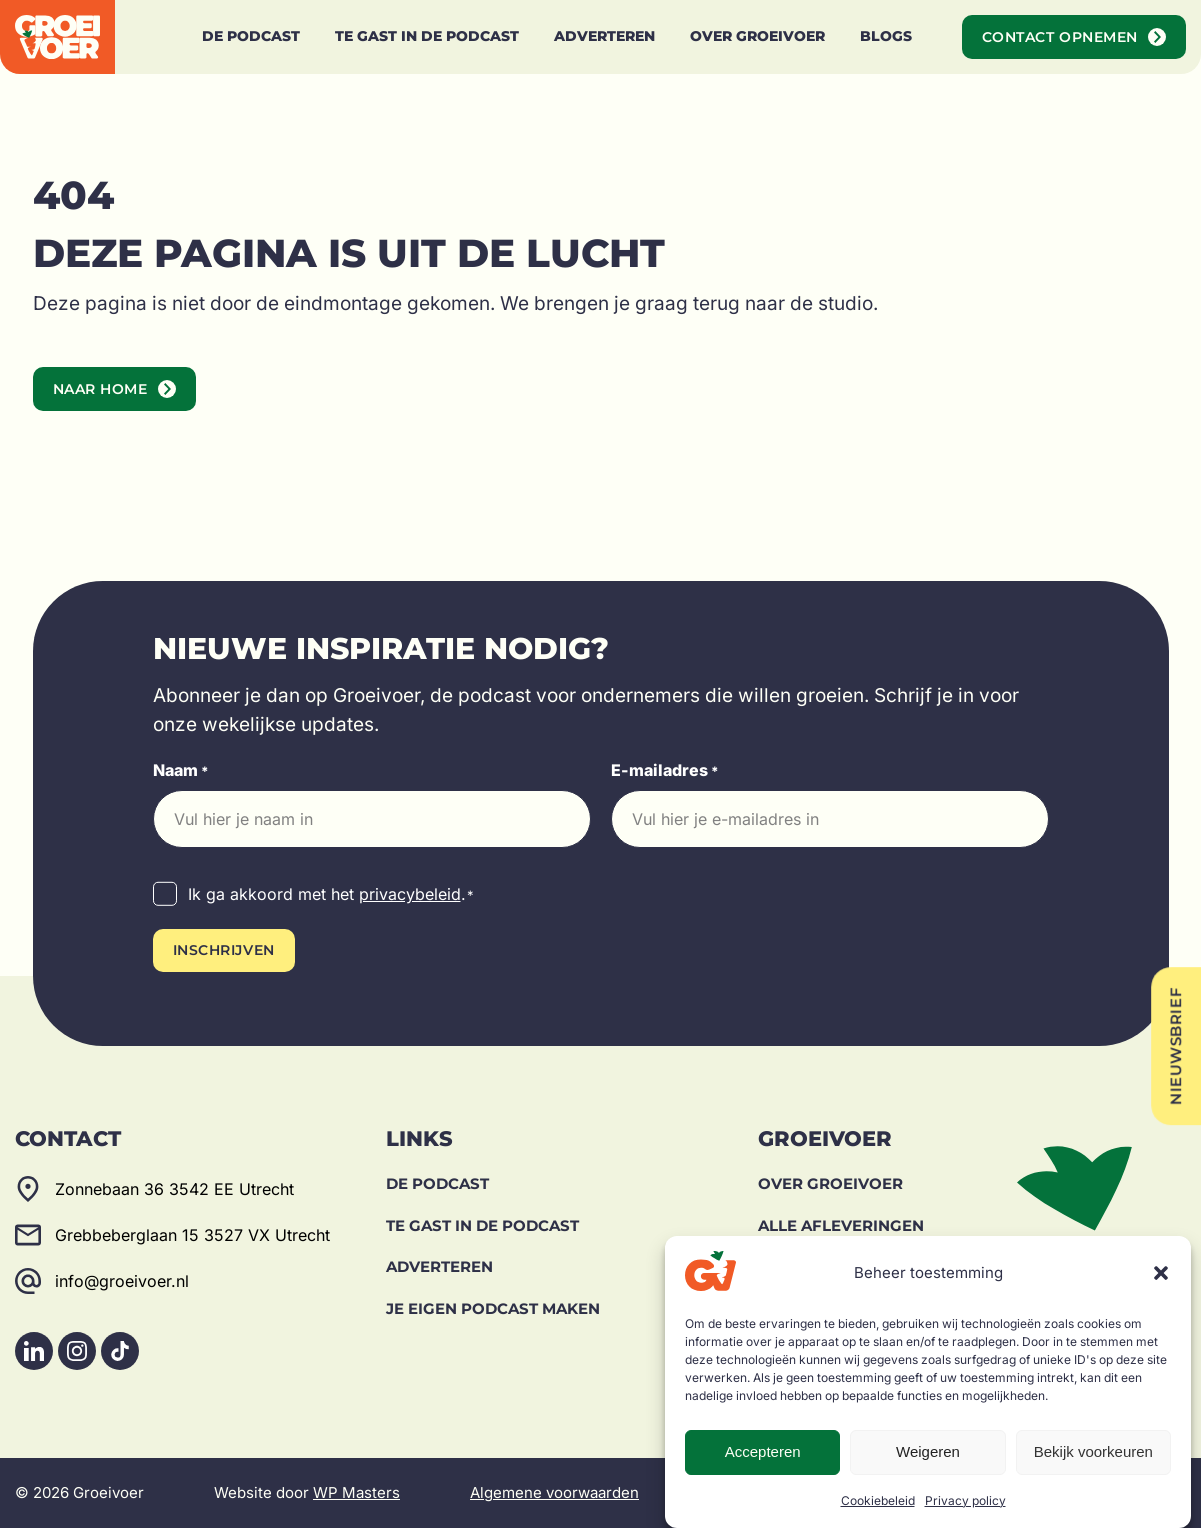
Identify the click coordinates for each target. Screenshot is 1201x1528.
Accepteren (763, 1451)
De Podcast (437, 1183)
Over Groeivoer (830, 1183)
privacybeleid (410, 894)
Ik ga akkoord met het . (331, 895)
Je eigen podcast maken (493, 1308)
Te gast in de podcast (482, 1225)
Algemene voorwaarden (554, 1492)
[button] (1161, 1273)
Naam (181, 771)
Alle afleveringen (841, 1225)
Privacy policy (965, 1500)
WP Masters (356, 1492)
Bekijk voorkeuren (1093, 1451)
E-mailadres (665, 771)
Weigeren (928, 1451)
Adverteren (439, 1266)
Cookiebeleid (878, 1500)
